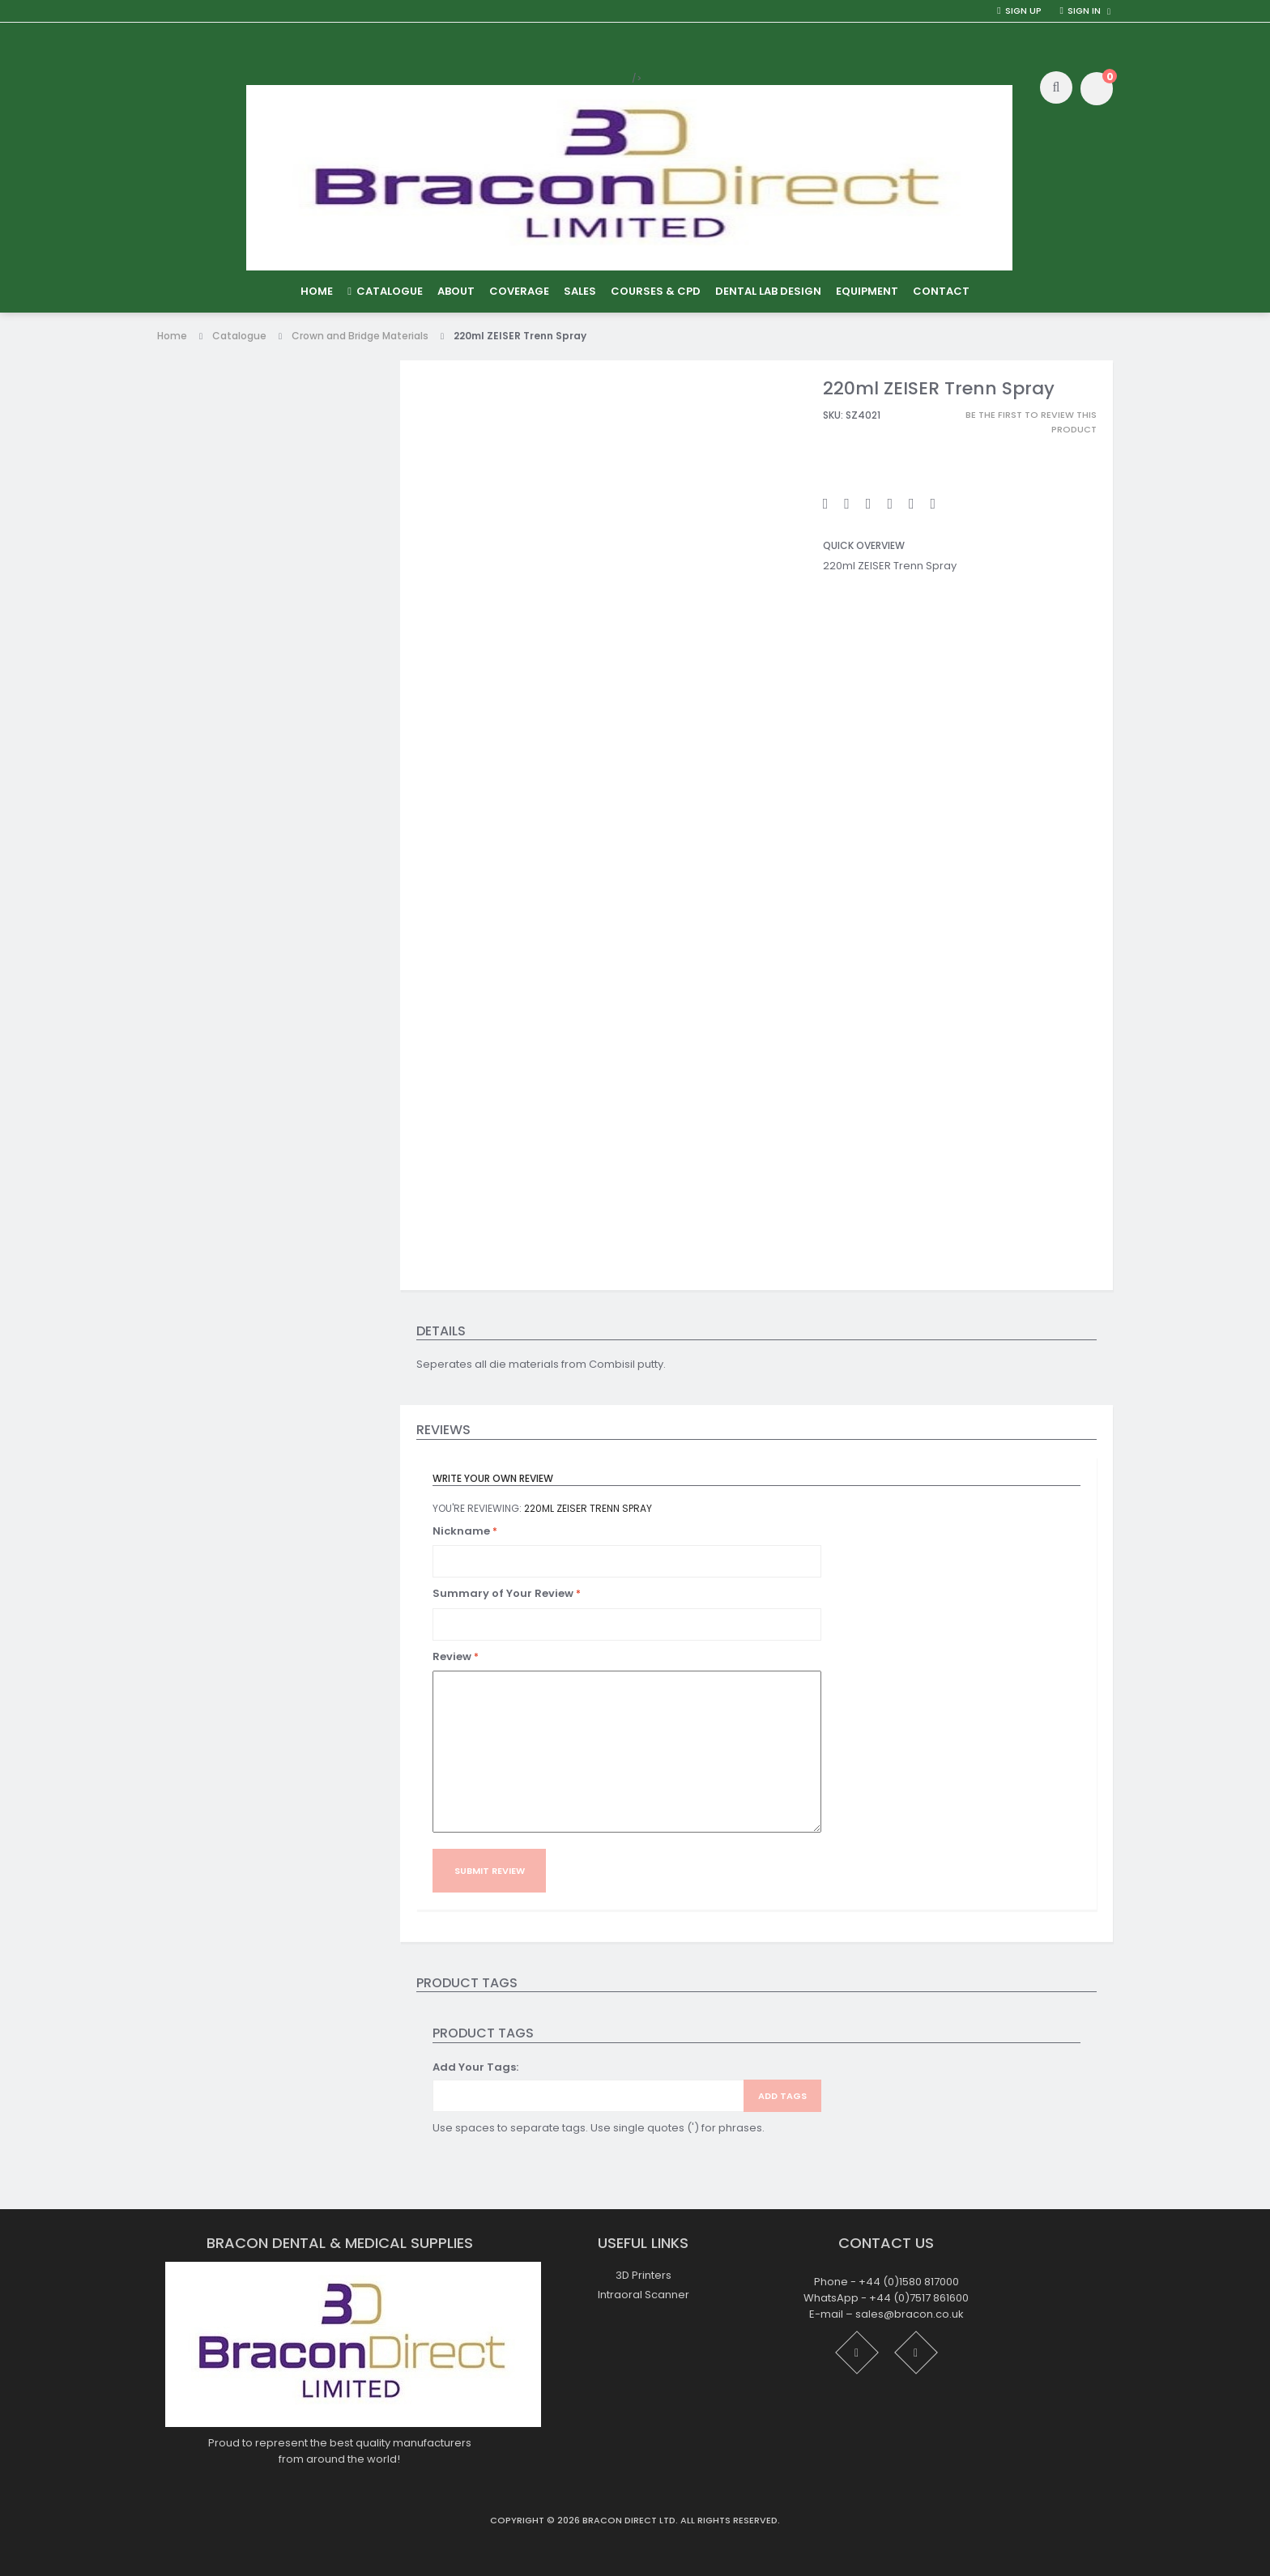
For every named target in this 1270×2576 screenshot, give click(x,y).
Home (172, 336)
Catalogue (239, 336)
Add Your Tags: (475, 2066)
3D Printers (643, 2274)
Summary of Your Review (503, 1593)
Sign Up (1023, 10)
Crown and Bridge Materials (360, 336)
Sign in (1084, 10)
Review (452, 1656)
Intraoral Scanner (643, 2293)
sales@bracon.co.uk (909, 2313)
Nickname (461, 1531)
